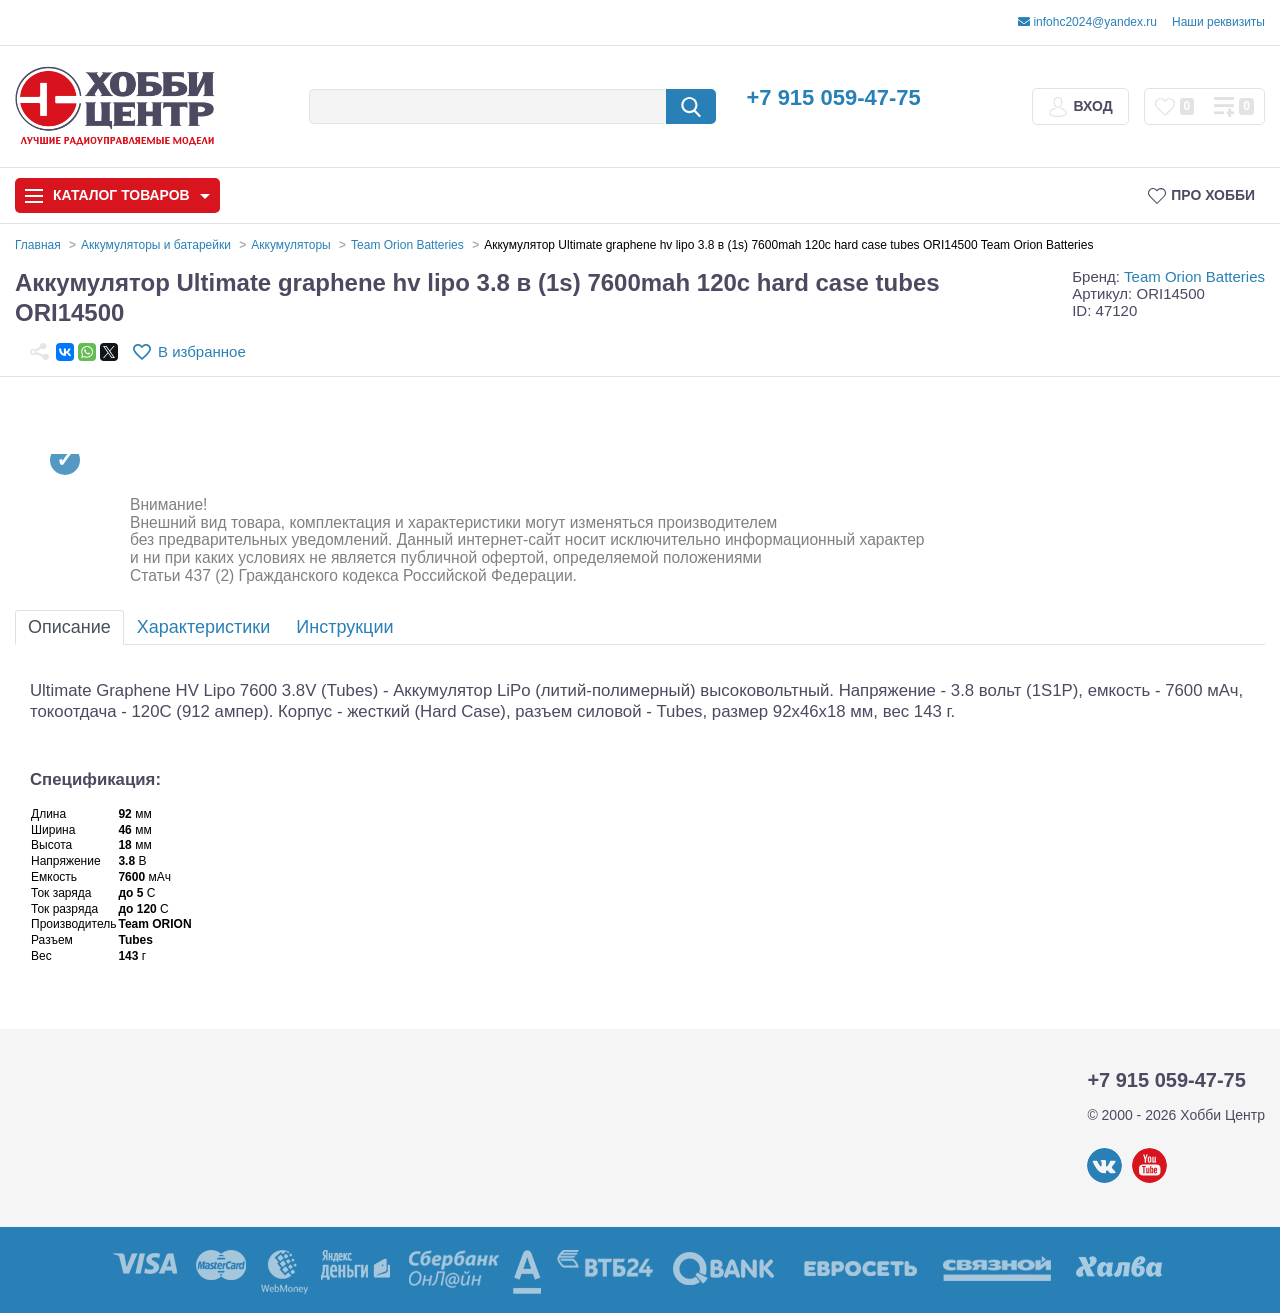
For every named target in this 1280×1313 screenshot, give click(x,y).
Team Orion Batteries (1194, 276)
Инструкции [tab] (344, 627)
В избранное (202, 351)
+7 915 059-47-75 (833, 97)
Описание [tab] (69, 627)
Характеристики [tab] (203, 627)
